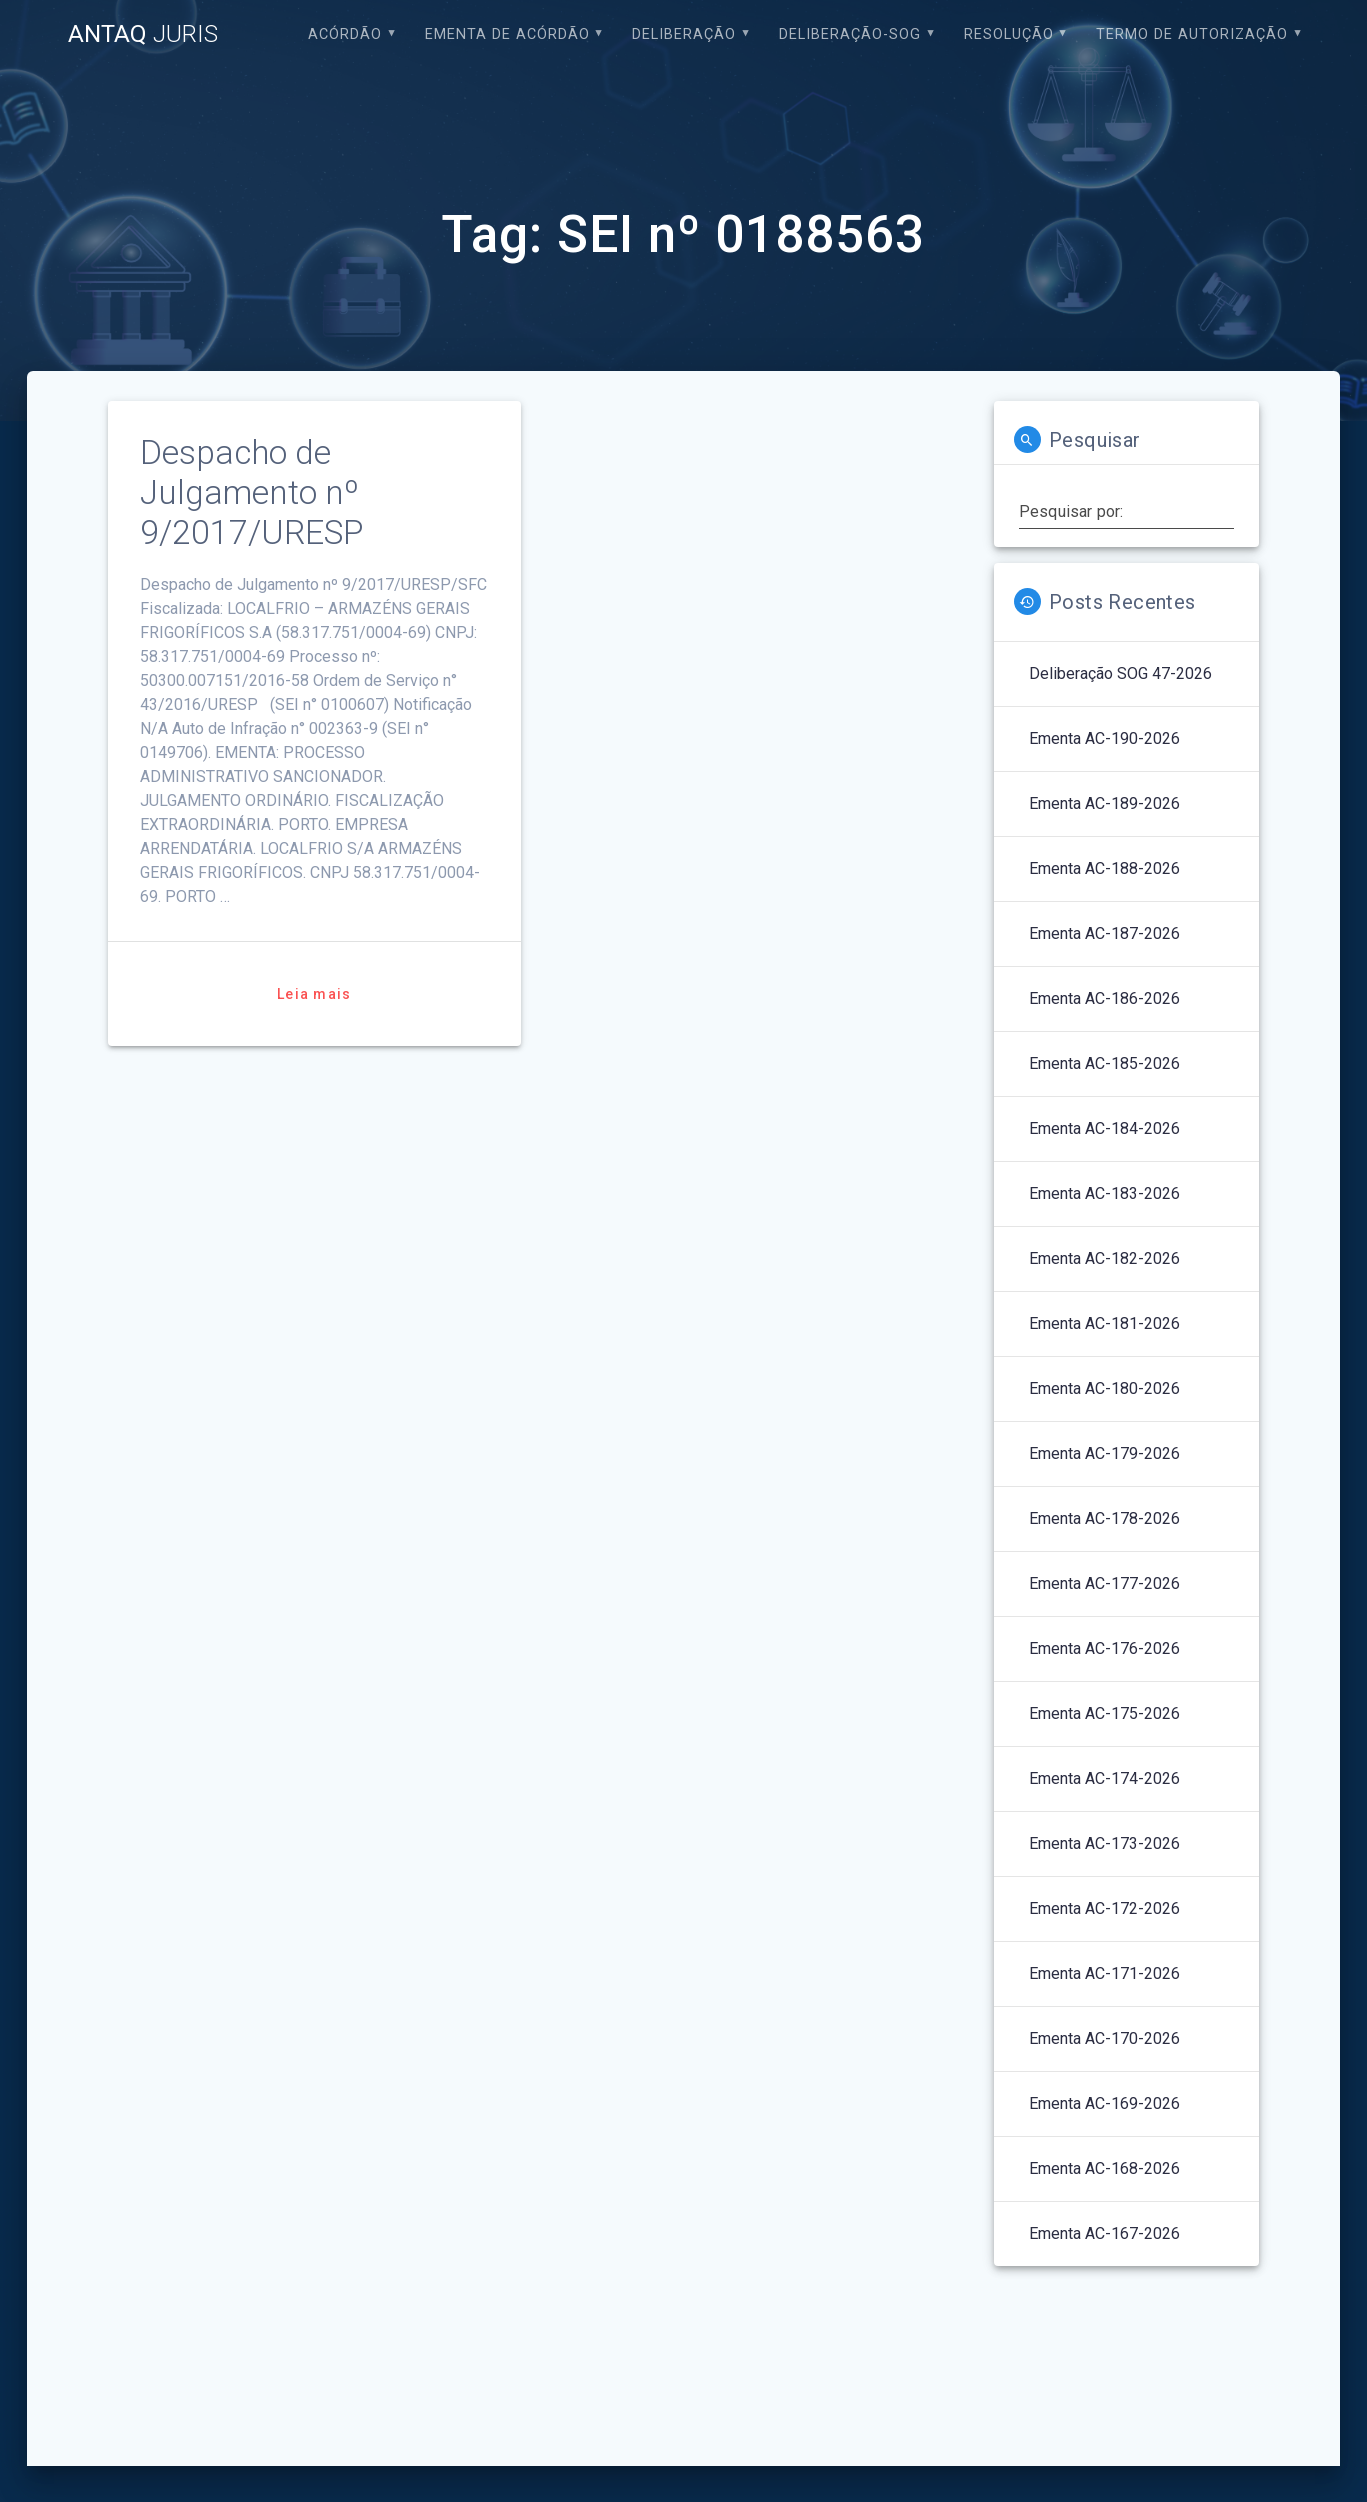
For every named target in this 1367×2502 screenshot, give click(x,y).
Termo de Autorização (1192, 34)
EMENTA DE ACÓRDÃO (507, 34)
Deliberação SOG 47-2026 (1120, 673)
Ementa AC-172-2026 (1104, 1908)
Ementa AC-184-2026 (1104, 1128)
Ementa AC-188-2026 (1104, 868)
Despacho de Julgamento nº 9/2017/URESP (251, 492)
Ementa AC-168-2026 (1104, 2168)
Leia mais (314, 994)
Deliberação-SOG (850, 34)
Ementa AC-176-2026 (1104, 1648)
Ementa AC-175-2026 (1104, 1713)
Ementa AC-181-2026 (1104, 1323)
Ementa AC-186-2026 (1104, 998)
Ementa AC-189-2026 (1104, 803)
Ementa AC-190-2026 (1104, 738)
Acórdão (345, 34)
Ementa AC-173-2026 (1104, 1843)
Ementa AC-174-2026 (1104, 1778)
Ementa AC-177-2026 (1104, 1583)
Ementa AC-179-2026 (1104, 1453)
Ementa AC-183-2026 (1104, 1193)
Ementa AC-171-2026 (1104, 1973)
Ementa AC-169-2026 (1104, 2103)
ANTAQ (143, 34)
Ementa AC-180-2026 (1104, 1388)
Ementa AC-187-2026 (1104, 933)
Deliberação (684, 34)
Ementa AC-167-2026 (1104, 2233)
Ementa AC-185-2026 (1104, 1063)
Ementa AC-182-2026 (1104, 1258)
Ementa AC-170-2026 (1104, 2038)
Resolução (1009, 34)
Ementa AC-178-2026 (1104, 1518)
